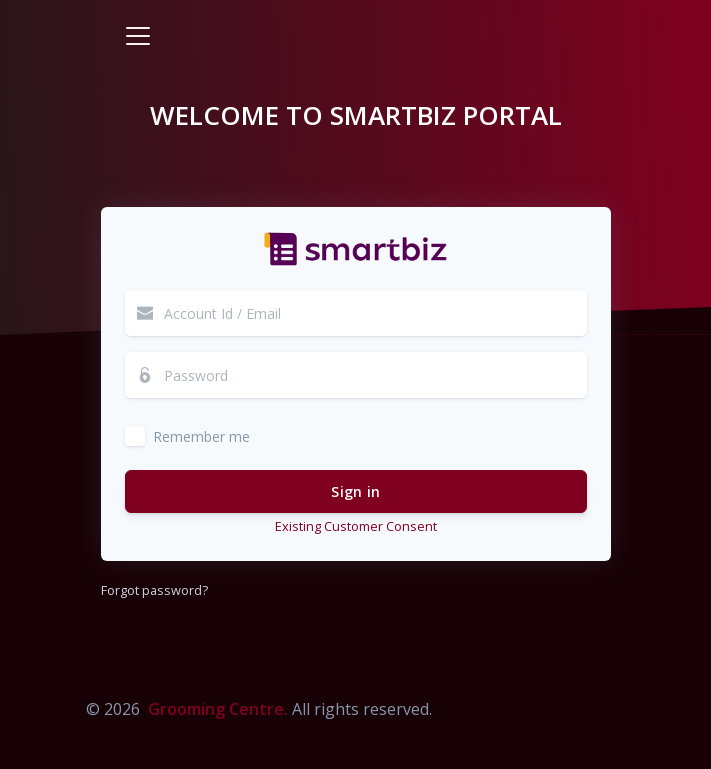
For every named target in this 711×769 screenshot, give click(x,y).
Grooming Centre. (218, 709)
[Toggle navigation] (138, 36)
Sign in (355, 491)
